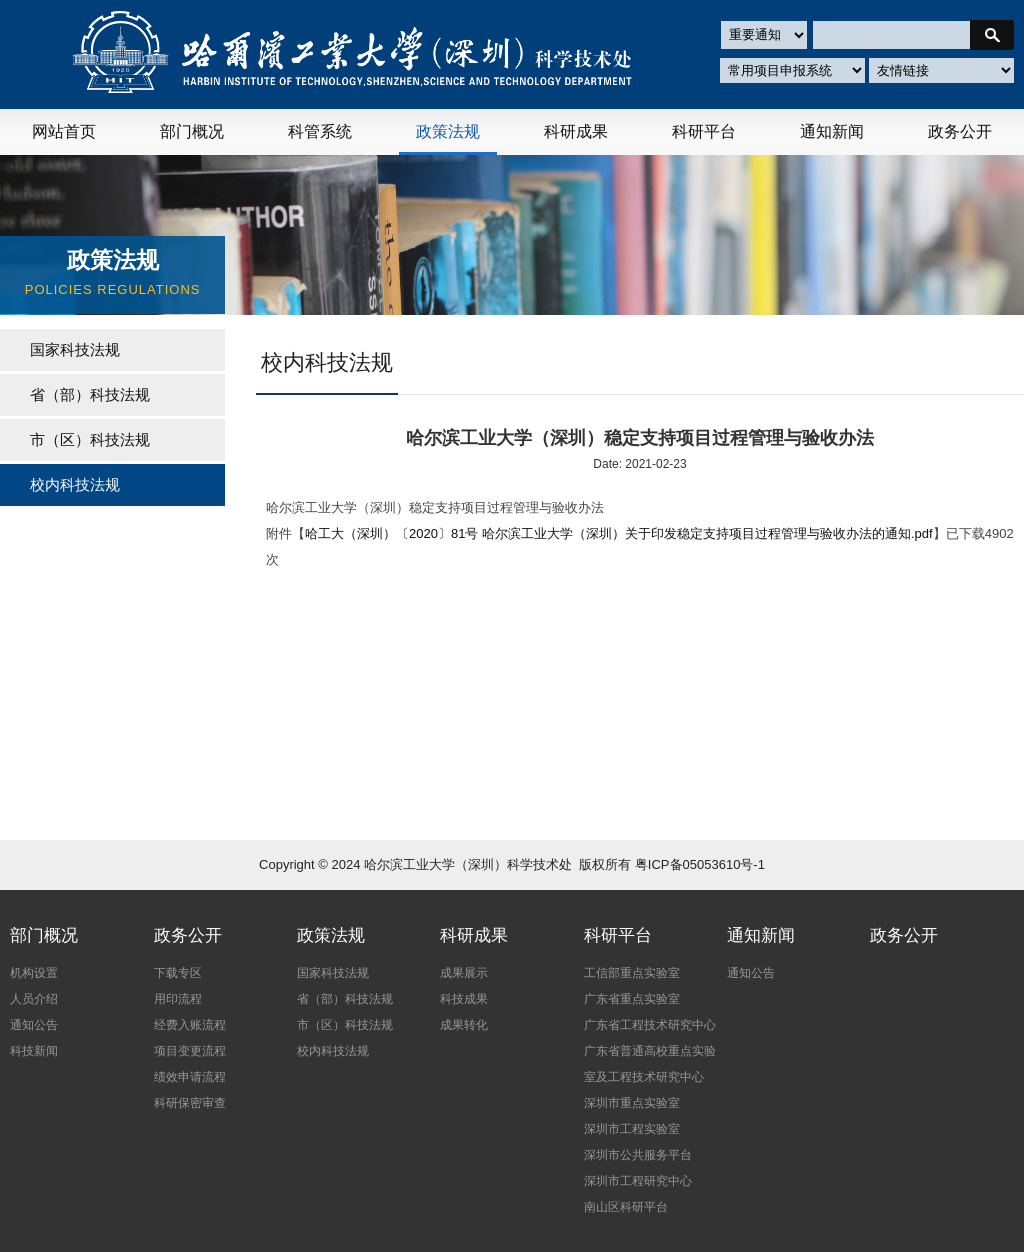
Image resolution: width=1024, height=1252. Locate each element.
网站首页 (64, 131)
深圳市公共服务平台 (638, 1155)
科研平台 (704, 131)
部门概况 (192, 131)
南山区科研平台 (626, 1207)
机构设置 (34, 973)
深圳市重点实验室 (632, 1103)
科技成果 (464, 999)
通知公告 (34, 1025)
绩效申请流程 (190, 1077)
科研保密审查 (190, 1103)
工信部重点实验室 (632, 973)
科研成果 (576, 131)
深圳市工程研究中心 (638, 1181)
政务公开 (960, 131)
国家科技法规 (75, 349)
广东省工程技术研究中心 (650, 1025)
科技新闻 (34, 1051)
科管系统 (320, 131)
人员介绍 (34, 999)
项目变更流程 (190, 1051)
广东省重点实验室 (632, 999)
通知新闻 (832, 131)
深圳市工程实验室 (632, 1129)
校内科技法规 (333, 1051)
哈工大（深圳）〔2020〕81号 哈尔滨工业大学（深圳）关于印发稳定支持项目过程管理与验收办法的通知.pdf (619, 533)
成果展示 (464, 973)
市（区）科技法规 (90, 439)
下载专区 (178, 973)
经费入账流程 (190, 1025)
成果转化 (464, 1025)
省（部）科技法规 (90, 394)
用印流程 (178, 999)
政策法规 (448, 131)
